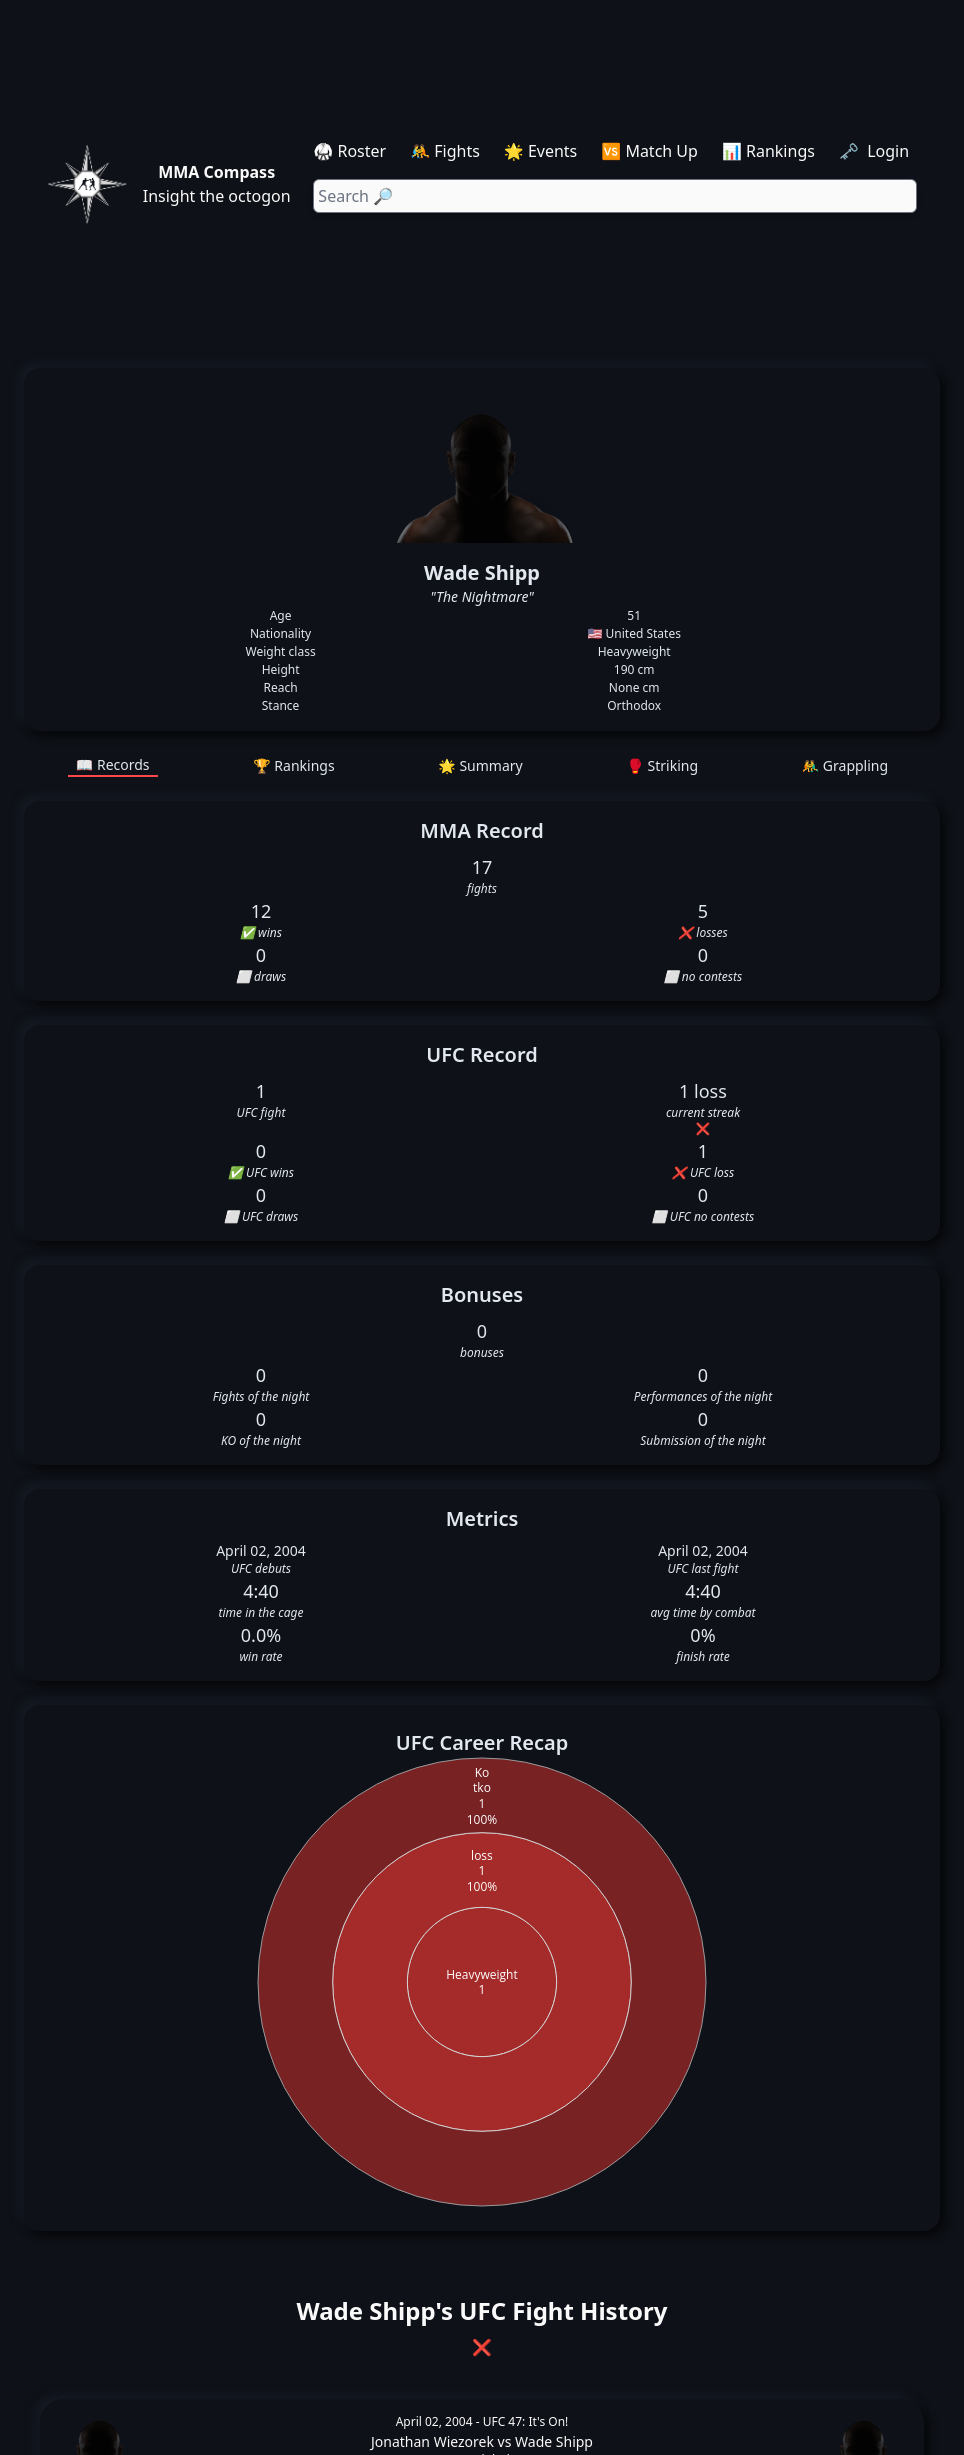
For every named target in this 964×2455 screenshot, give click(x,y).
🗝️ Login (876, 151)
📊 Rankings (768, 151)
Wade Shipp (554, 2441)
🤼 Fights (445, 151)
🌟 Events (540, 151)
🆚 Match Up (649, 151)
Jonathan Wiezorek (432, 2441)
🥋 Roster (349, 151)
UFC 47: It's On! (526, 2421)
